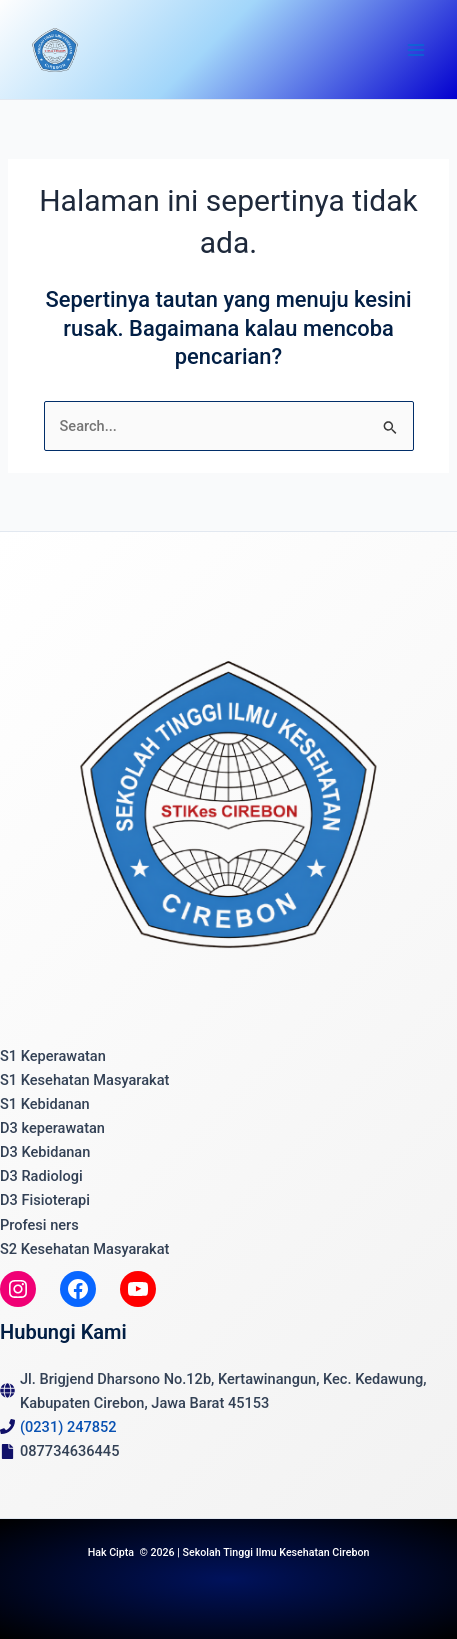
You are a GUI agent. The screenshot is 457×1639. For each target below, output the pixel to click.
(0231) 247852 (68, 1427)
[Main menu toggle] (416, 50)
